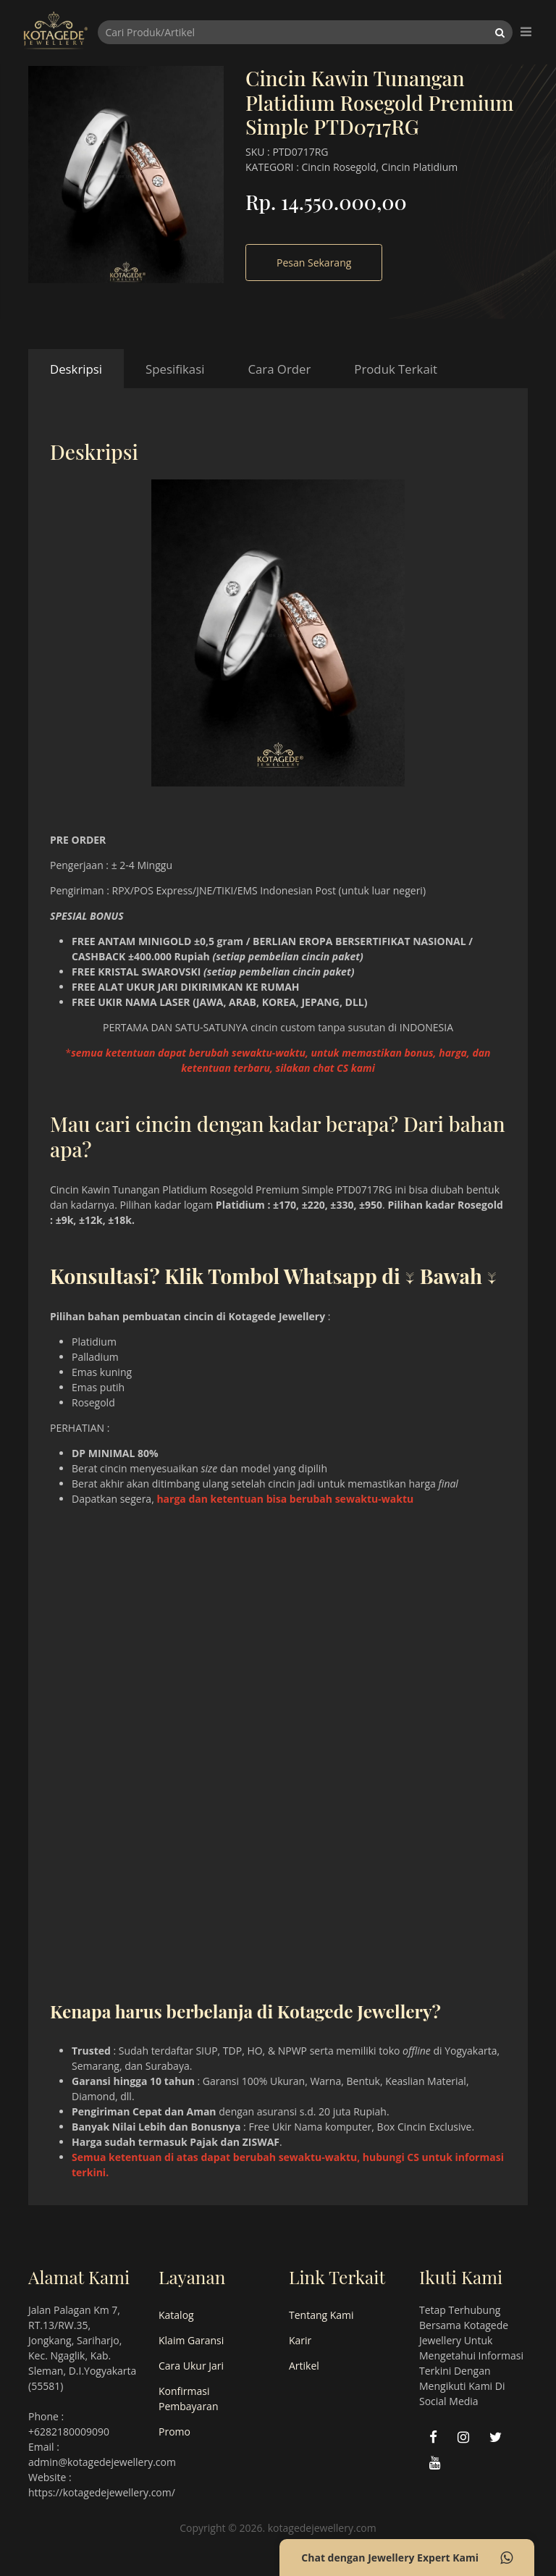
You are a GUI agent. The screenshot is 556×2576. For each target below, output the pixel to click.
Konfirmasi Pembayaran (188, 2398)
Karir (300, 2340)
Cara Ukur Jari (191, 2365)
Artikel (304, 2365)
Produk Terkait (395, 369)
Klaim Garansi (191, 2340)
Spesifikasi (175, 369)
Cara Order (279, 369)
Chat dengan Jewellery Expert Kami (407, 2558)
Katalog (176, 2315)
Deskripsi (76, 369)
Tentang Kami (321, 2315)
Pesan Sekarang (314, 262)
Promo (174, 2431)
